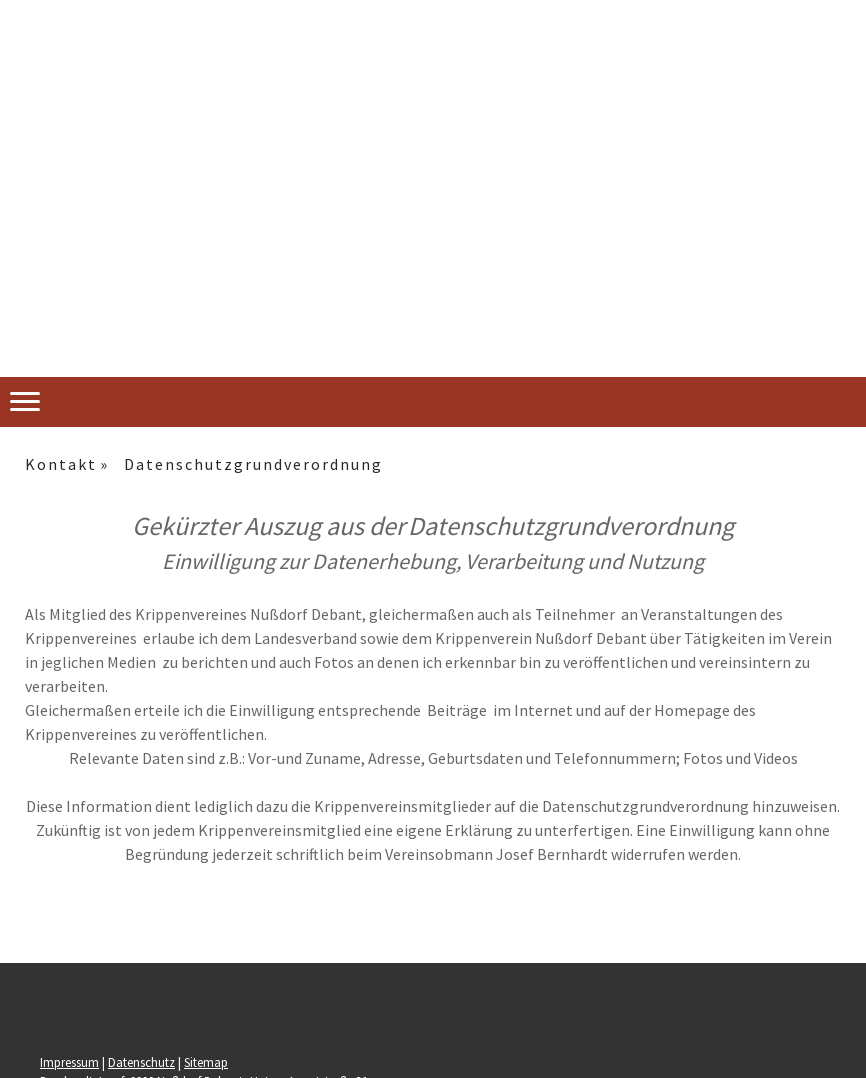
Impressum (69, 1062)
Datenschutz (141, 1062)
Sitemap (206, 1062)
